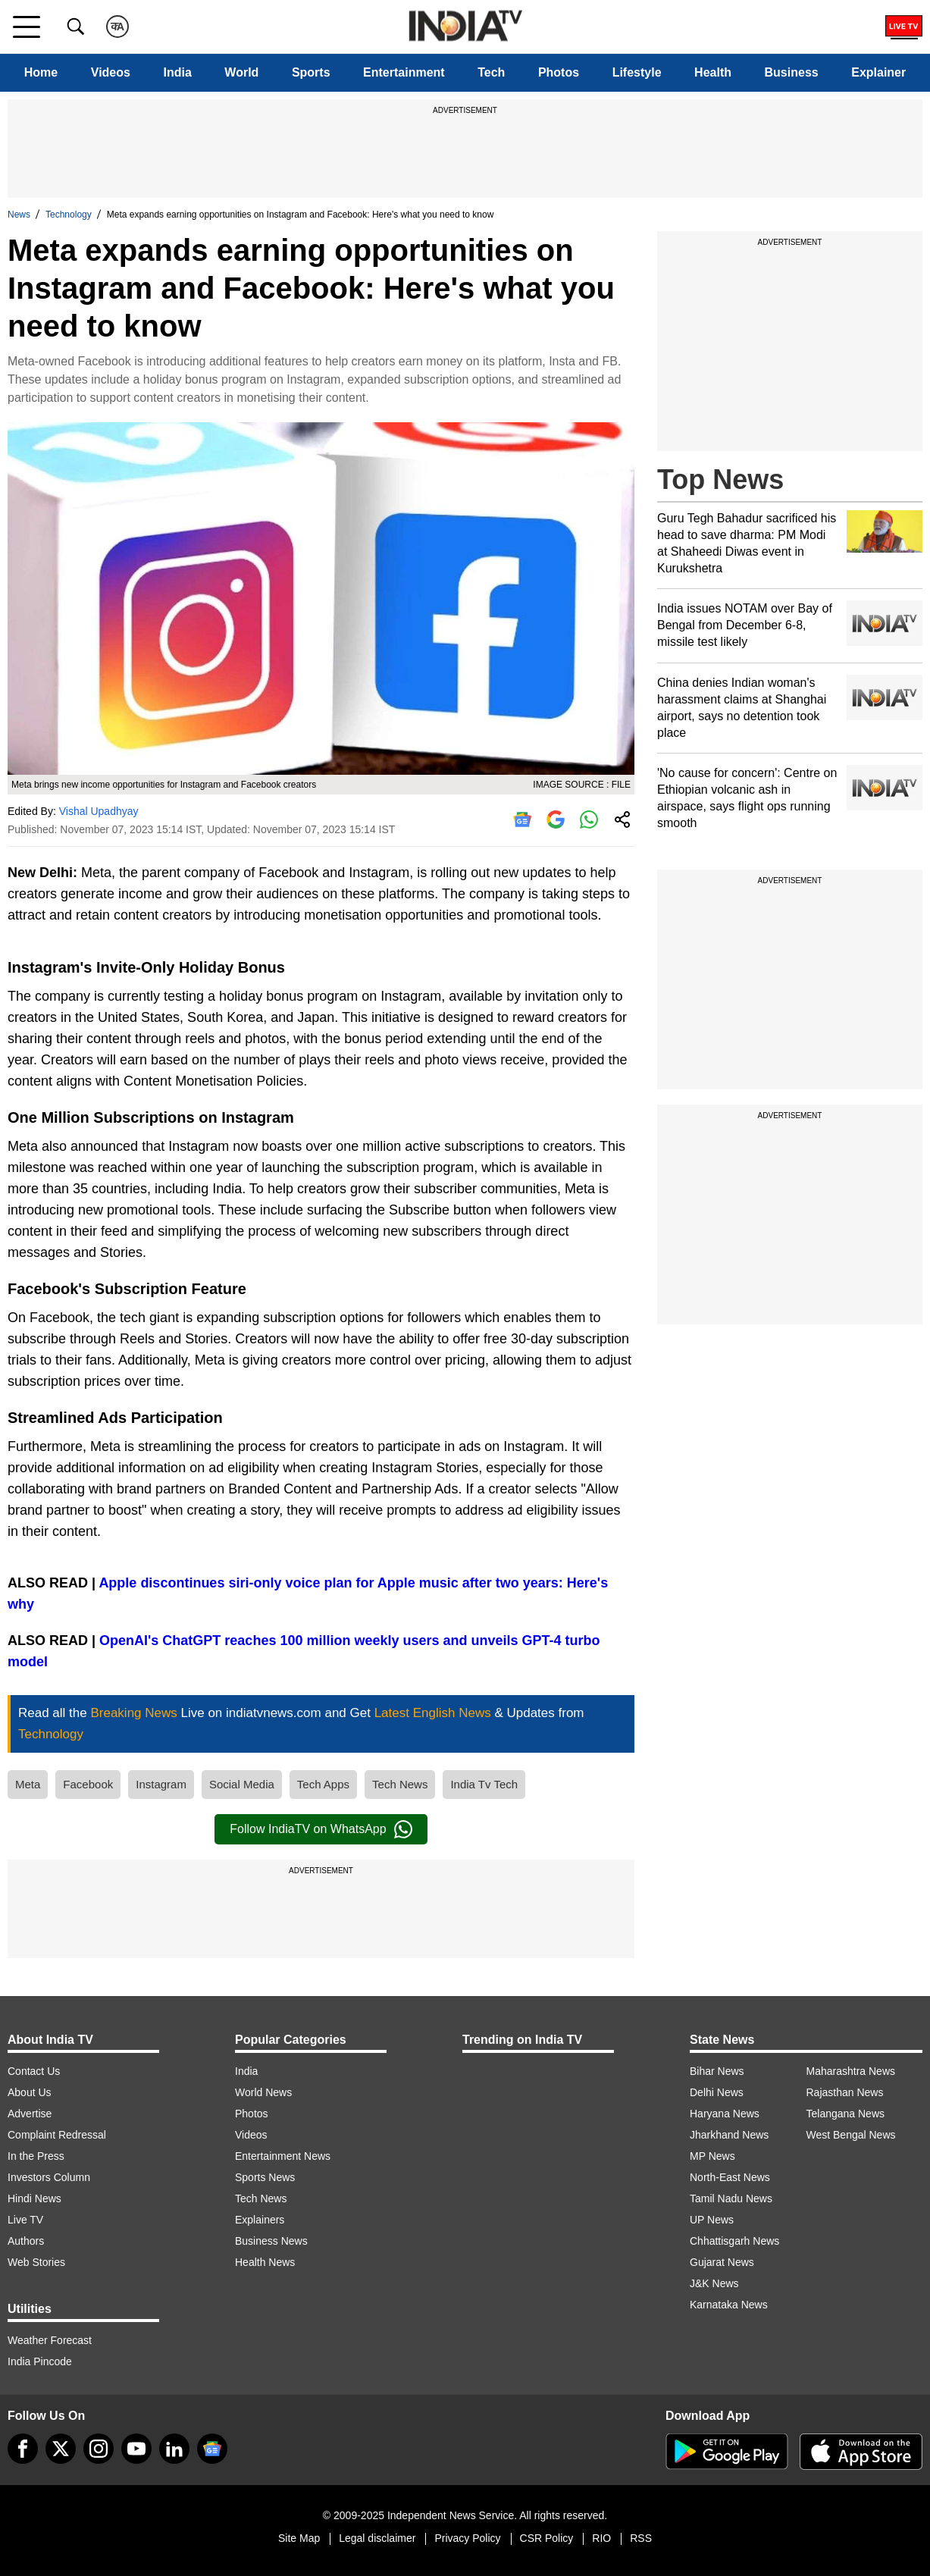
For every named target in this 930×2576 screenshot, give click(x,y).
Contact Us (34, 2071)
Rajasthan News (845, 2092)
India (177, 72)
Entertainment (404, 72)
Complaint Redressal (57, 2135)
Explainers (259, 2220)
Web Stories (36, 2262)
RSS (641, 2538)
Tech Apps (323, 1784)
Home (41, 72)
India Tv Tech (484, 1784)
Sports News (265, 2177)
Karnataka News (729, 2305)
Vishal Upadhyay (99, 811)
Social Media (241, 1784)
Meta (27, 1784)
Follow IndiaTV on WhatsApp (321, 1829)
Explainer (878, 72)
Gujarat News (722, 2262)
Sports (311, 72)
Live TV (25, 2220)
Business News (271, 2241)
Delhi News (717, 2092)
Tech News (399, 1784)
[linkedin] (174, 2448)
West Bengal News (851, 2135)
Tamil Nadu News (731, 2198)
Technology (68, 214)
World (241, 72)
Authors (26, 2241)
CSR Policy (547, 2538)
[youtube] (136, 2448)
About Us (30, 2092)
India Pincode (40, 2361)
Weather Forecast (50, 2340)
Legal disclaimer (377, 2538)
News (19, 214)
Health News (265, 2262)
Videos (110, 72)
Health (712, 72)
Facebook (88, 1784)
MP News (712, 2156)
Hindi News (34, 2198)
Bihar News (717, 2071)
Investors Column (49, 2177)
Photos (558, 72)
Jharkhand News (729, 2135)
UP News (712, 2220)
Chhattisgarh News (734, 2241)
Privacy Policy (467, 2538)
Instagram (161, 1784)
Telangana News (845, 2113)
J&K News (714, 2283)
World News (263, 2092)
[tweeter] (60, 2448)
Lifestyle (637, 72)
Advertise (30, 2113)
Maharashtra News (851, 2071)
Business (792, 72)
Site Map (299, 2538)
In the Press (36, 2156)
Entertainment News (282, 2156)
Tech (491, 72)
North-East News (730, 2177)
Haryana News (724, 2113)
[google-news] (212, 2448)
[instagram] (98, 2448)
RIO (601, 2538)
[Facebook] (23, 2448)
